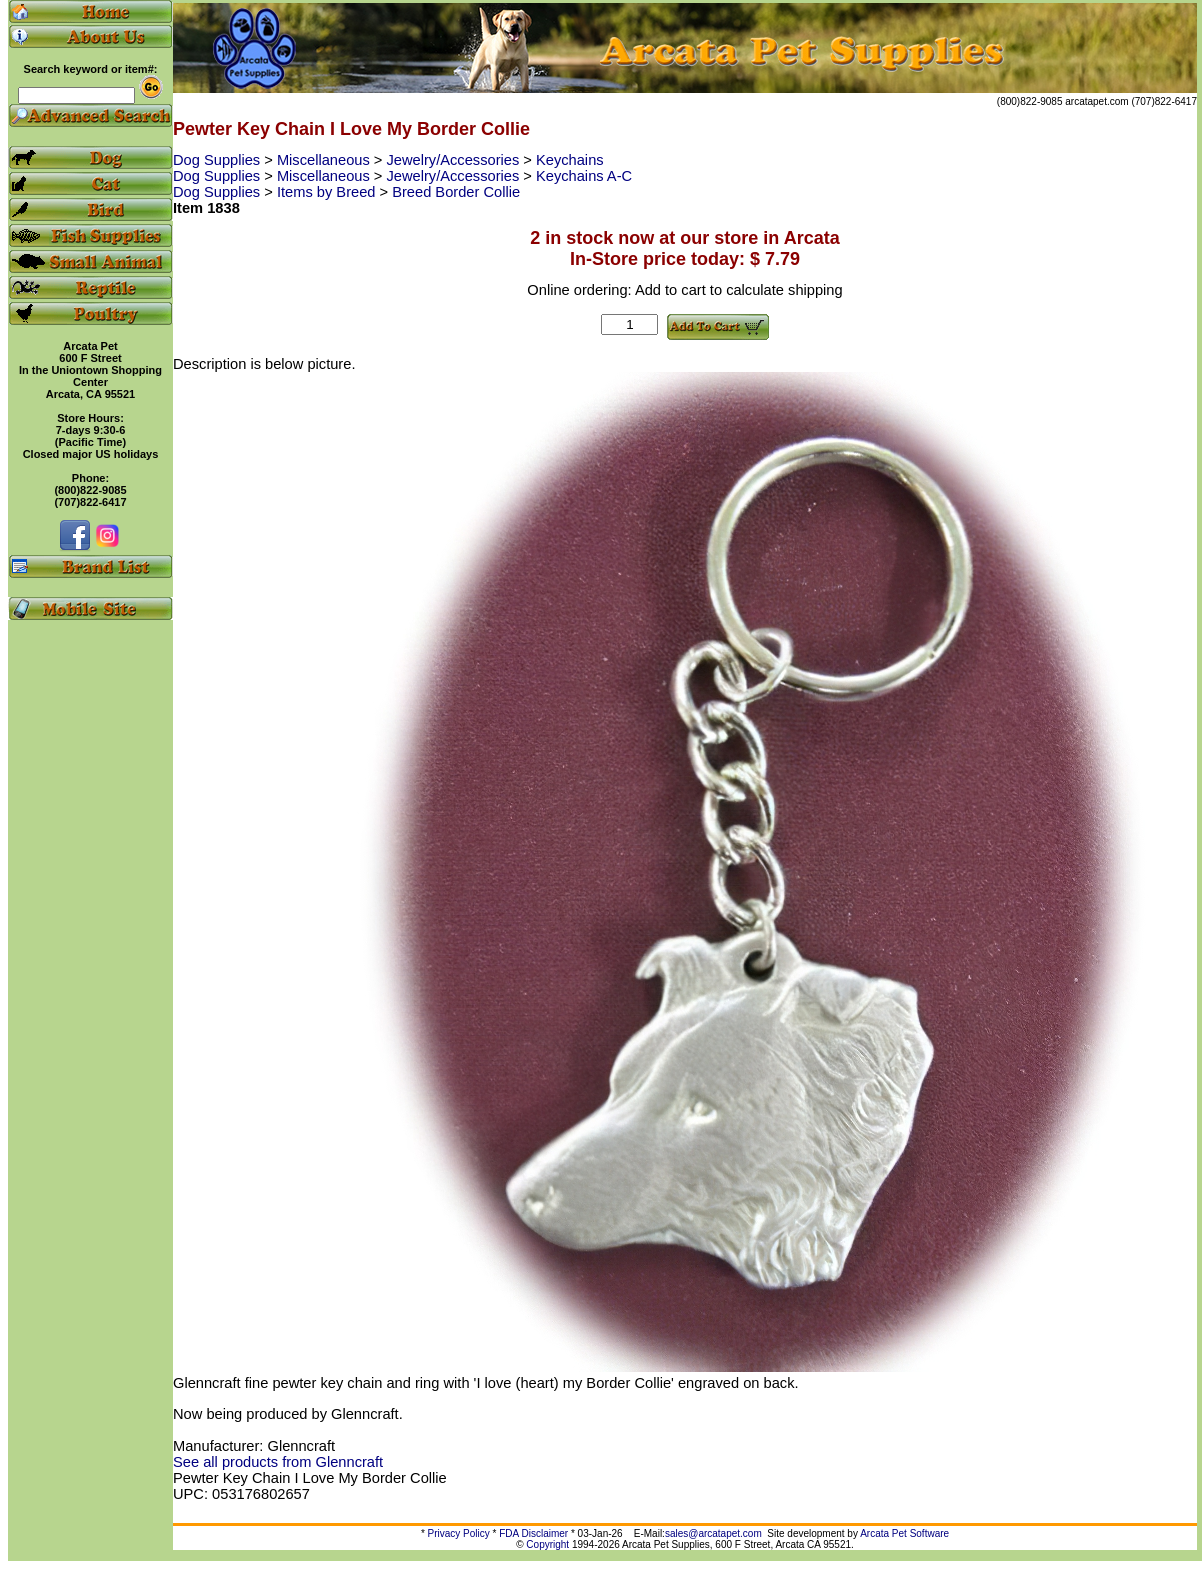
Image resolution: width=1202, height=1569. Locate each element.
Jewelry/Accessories (455, 160)
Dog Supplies (218, 160)
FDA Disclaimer (533, 1533)
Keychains (570, 160)
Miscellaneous (325, 160)
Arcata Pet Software (904, 1533)
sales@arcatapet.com (713, 1533)
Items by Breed (328, 192)
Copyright (547, 1544)
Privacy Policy (459, 1533)
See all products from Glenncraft (278, 1462)
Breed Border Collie (456, 192)
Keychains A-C (584, 176)
